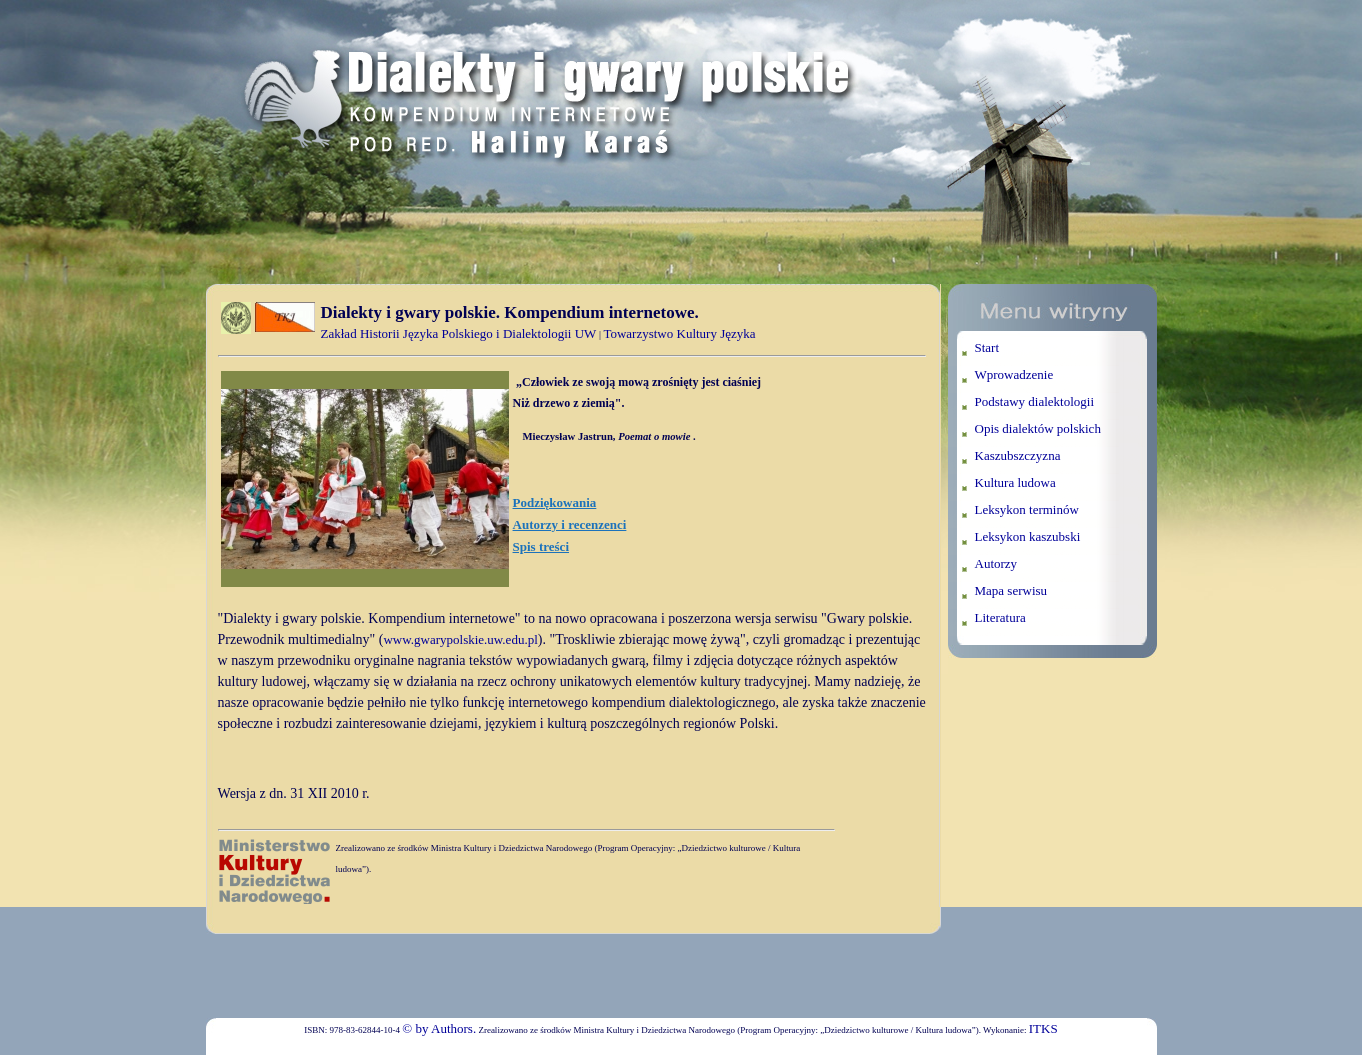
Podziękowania (555, 502)
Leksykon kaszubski (1028, 536)
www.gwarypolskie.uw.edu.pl (460, 639)
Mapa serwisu (1011, 590)
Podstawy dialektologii (1035, 401)
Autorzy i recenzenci (570, 524)
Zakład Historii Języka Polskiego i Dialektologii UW (459, 333)
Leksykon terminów (1027, 509)
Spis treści (541, 546)
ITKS (1043, 1028)
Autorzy (996, 563)
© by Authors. (439, 1028)
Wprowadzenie (1014, 374)
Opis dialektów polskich (1038, 428)
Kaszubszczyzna (1018, 455)
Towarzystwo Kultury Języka (679, 333)
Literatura (1000, 617)
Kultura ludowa (1015, 482)
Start (987, 347)
